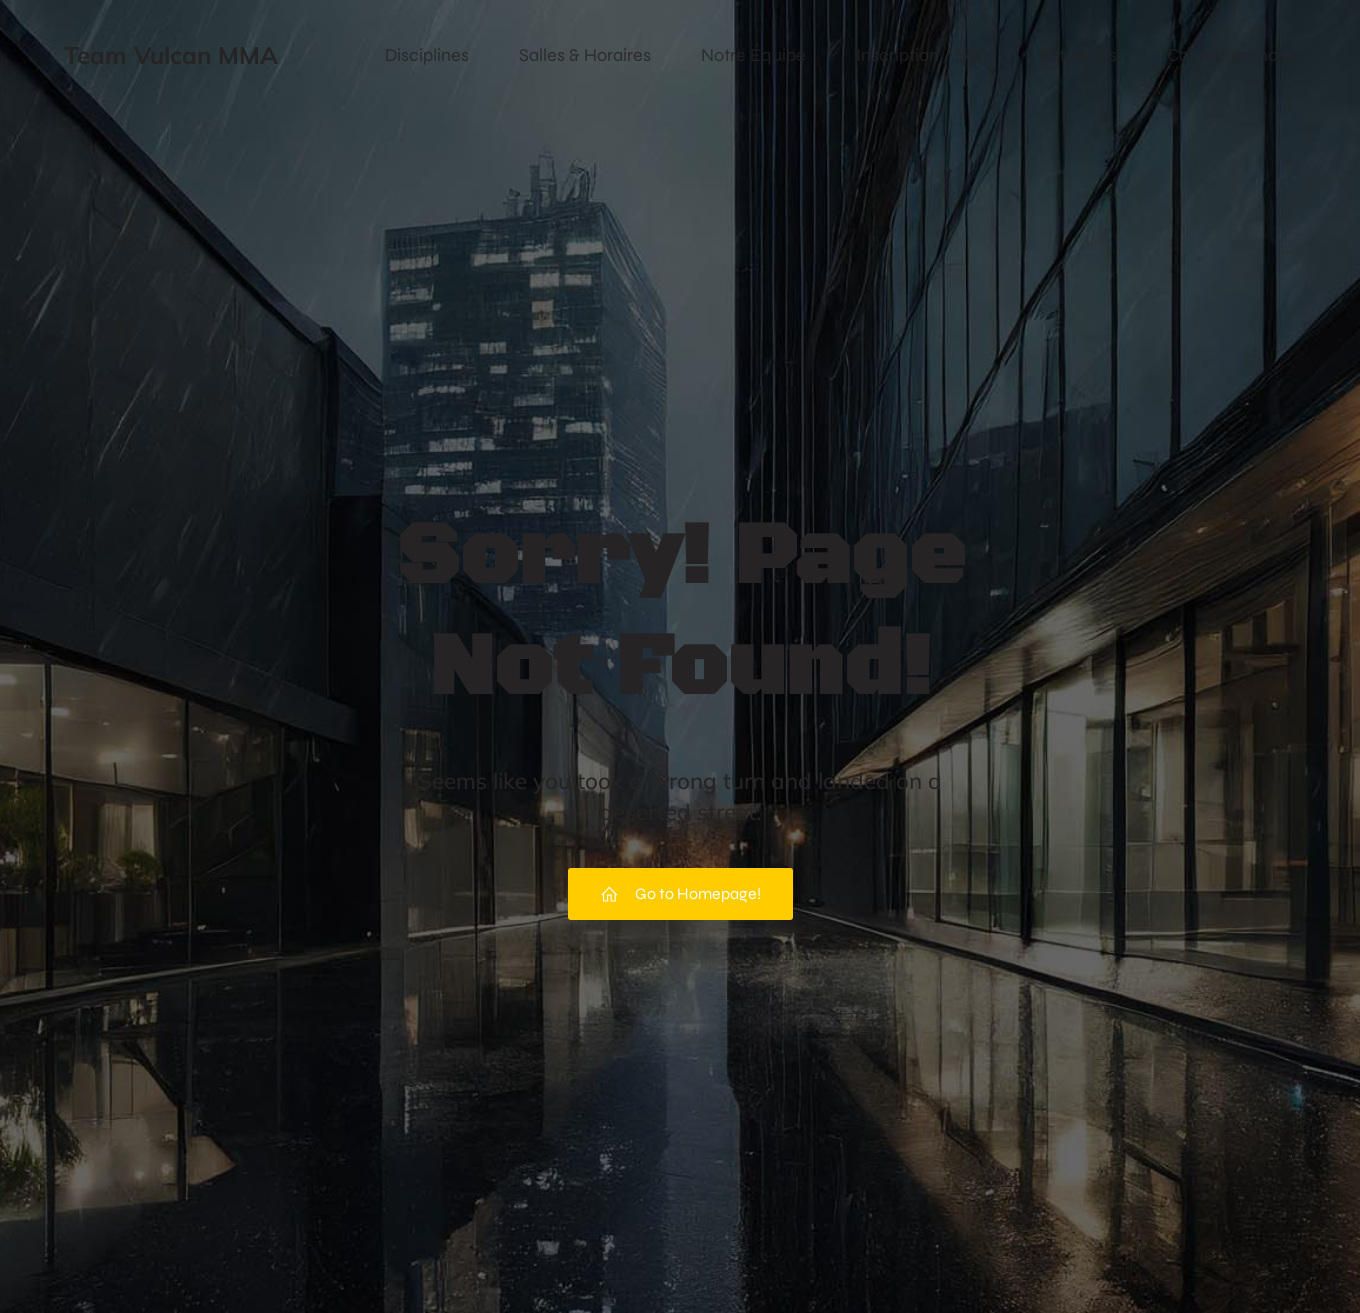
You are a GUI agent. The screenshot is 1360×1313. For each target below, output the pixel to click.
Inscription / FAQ (922, 55)
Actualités (1077, 55)
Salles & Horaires (585, 55)
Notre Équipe (753, 55)
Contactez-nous (1231, 55)
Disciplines (427, 55)
